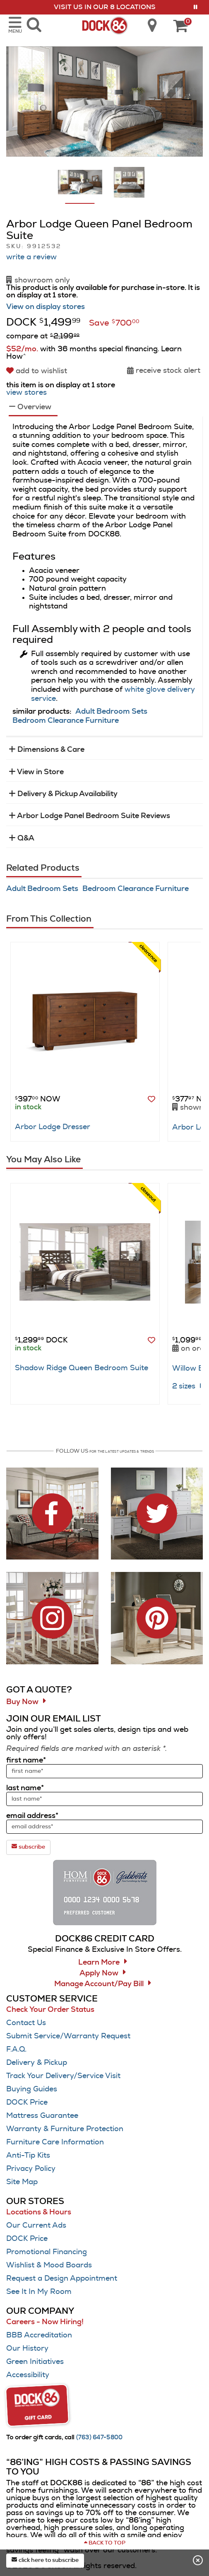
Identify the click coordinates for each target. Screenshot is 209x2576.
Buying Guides (31, 2089)
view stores (26, 392)
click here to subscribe (45, 2560)
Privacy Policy (30, 2169)
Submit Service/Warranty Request (68, 2036)
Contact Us (26, 2023)
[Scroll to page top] (104, 2543)
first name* (26, 1760)
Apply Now (98, 1973)
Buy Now (22, 1702)
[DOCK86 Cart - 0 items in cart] (180, 26)
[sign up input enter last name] (104, 1799)
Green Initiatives (35, 2362)
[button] (195, 7)
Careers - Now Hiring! (45, 2322)
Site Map (22, 2182)
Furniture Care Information (55, 2142)
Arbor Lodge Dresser (52, 1127)
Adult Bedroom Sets (111, 711)
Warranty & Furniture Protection (64, 2129)
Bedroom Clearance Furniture (65, 720)
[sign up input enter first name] (104, 1771)
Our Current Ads (36, 2225)
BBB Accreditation (39, 2335)
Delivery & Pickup (36, 2063)
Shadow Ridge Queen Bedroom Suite (81, 1368)
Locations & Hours (38, 2212)
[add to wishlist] (38, 371)
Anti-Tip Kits (28, 2155)
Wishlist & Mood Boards (49, 2265)
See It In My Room (39, 2292)
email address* (32, 1816)
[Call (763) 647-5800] (99, 2437)
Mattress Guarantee (42, 2116)
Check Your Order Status (50, 2009)
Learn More (99, 1962)
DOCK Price (27, 2102)
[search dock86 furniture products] (34, 25)
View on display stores (45, 307)
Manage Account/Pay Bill (99, 1984)
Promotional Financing (46, 2252)
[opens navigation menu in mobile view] (15, 24)
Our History (27, 2348)
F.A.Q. (16, 2049)
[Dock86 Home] (104, 24)
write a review (31, 257)
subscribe (28, 1846)
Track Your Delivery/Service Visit (63, 2076)
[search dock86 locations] (149, 25)
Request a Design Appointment (61, 2278)
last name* (25, 1788)
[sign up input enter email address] (104, 1827)
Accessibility (27, 2375)
